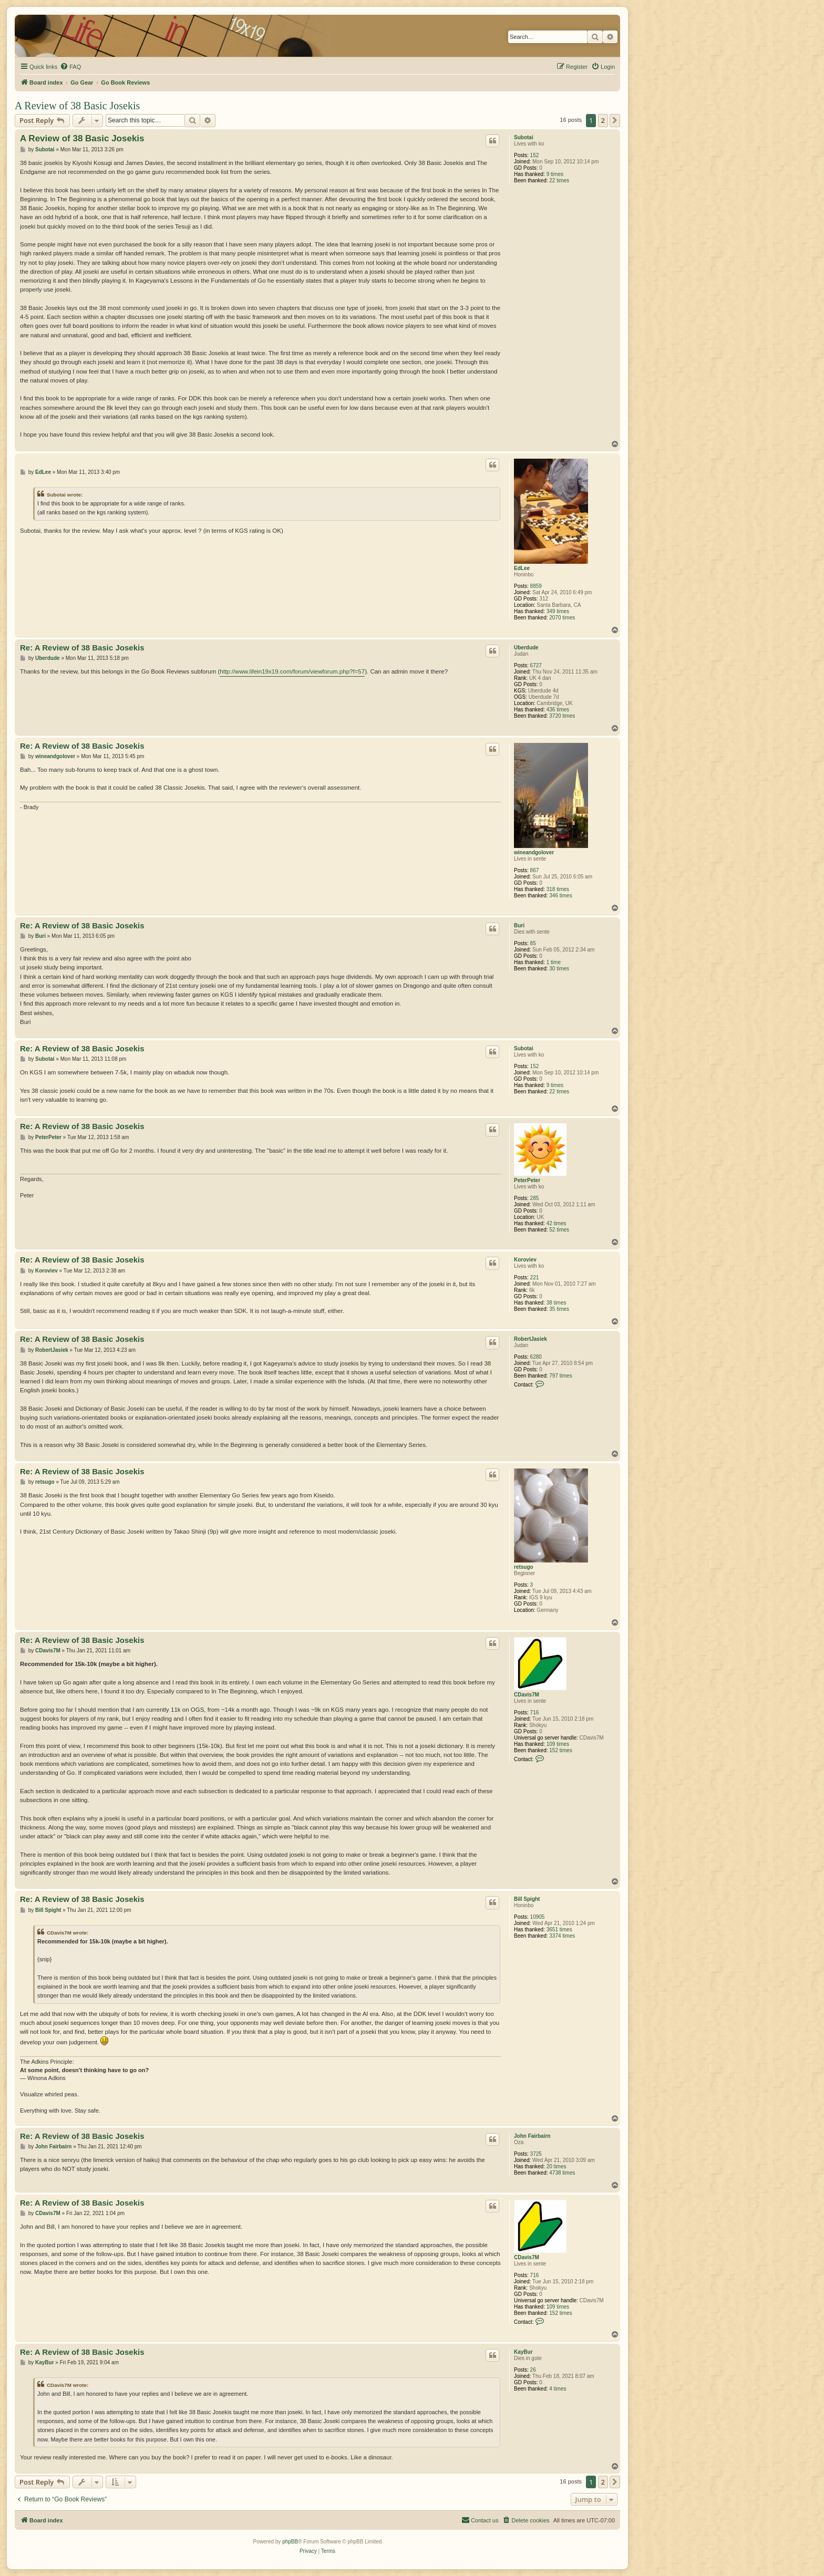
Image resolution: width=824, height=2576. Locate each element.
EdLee (522, 568)
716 (534, 1712)
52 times (559, 1230)
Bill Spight (527, 1899)
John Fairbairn (532, 2136)
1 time (554, 962)
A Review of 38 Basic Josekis (77, 105)
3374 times (562, 1936)
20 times (556, 2166)
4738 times (562, 2173)
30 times (559, 968)
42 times (556, 1223)
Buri (519, 925)
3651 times (559, 1929)
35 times (559, 1309)
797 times (560, 1376)
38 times (556, 1303)
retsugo (523, 1567)
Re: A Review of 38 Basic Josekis (82, 647)
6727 (536, 665)
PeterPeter (527, 1180)
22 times (559, 180)
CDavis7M (526, 1695)
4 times (557, 2389)
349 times (558, 611)
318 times (558, 889)
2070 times (562, 617)
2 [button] (603, 120)
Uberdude (526, 647)
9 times (555, 174)
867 (534, 870)
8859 (536, 586)
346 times (560, 895)
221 (534, 1277)
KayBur (523, 2352)
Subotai (523, 137)
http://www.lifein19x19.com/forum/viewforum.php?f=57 (292, 671)
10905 (537, 1917)
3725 (536, 2154)
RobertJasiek (530, 1339)
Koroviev (525, 1260)
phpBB (290, 2541)
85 (533, 943)
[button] (615, 120)
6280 (536, 1357)
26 (533, 2370)
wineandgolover (534, 852)
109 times (558, 1744)
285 (534, 1198)
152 (534, 155)
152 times (560, 1750)
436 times (558, 709)
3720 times (562, 716)
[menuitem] (70, 66)
